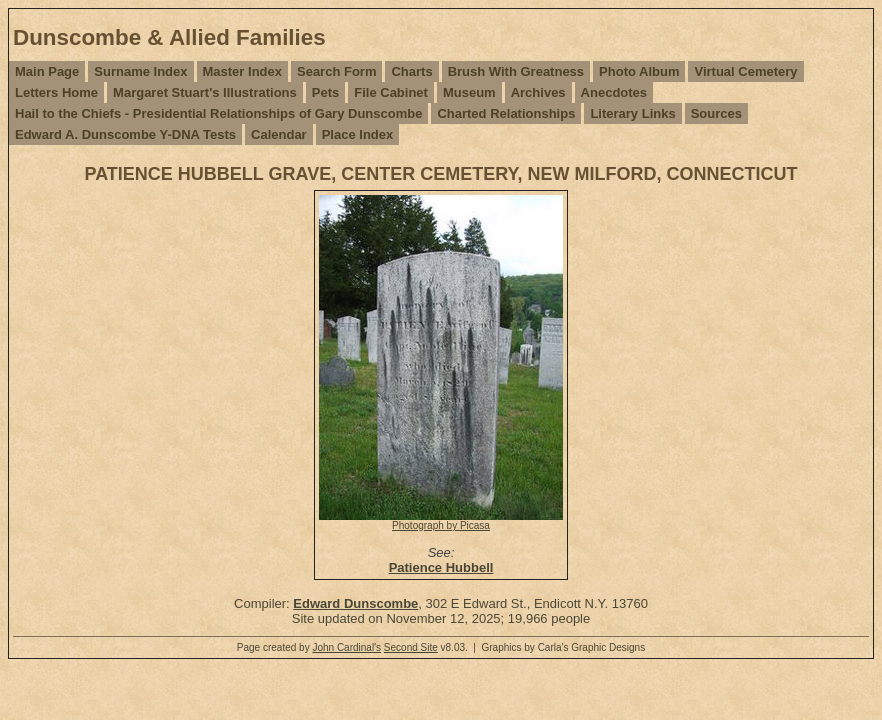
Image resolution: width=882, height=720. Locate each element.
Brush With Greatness (516, 71)
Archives (538, 92)
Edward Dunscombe (355, 603)
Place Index (358, 134)
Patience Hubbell (441, 567)
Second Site (411, 647)
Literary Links (632, 113)
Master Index (242, 71)
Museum (469, 92)
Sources (716, 113)
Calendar (279, 134)
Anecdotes (614, 92)
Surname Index (140, 71)
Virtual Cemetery (745, 71)
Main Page (47, 71)
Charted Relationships (506, 113)
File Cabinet (391, 92)
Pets (325, 92)
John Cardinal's (346, 647)
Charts (411, 71)
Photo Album (639, 71)
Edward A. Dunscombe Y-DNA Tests (125, 134)
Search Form (336, 71)
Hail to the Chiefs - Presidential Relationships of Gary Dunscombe (218, 113)
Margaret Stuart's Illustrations (205, 92)
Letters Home (56, 92)
